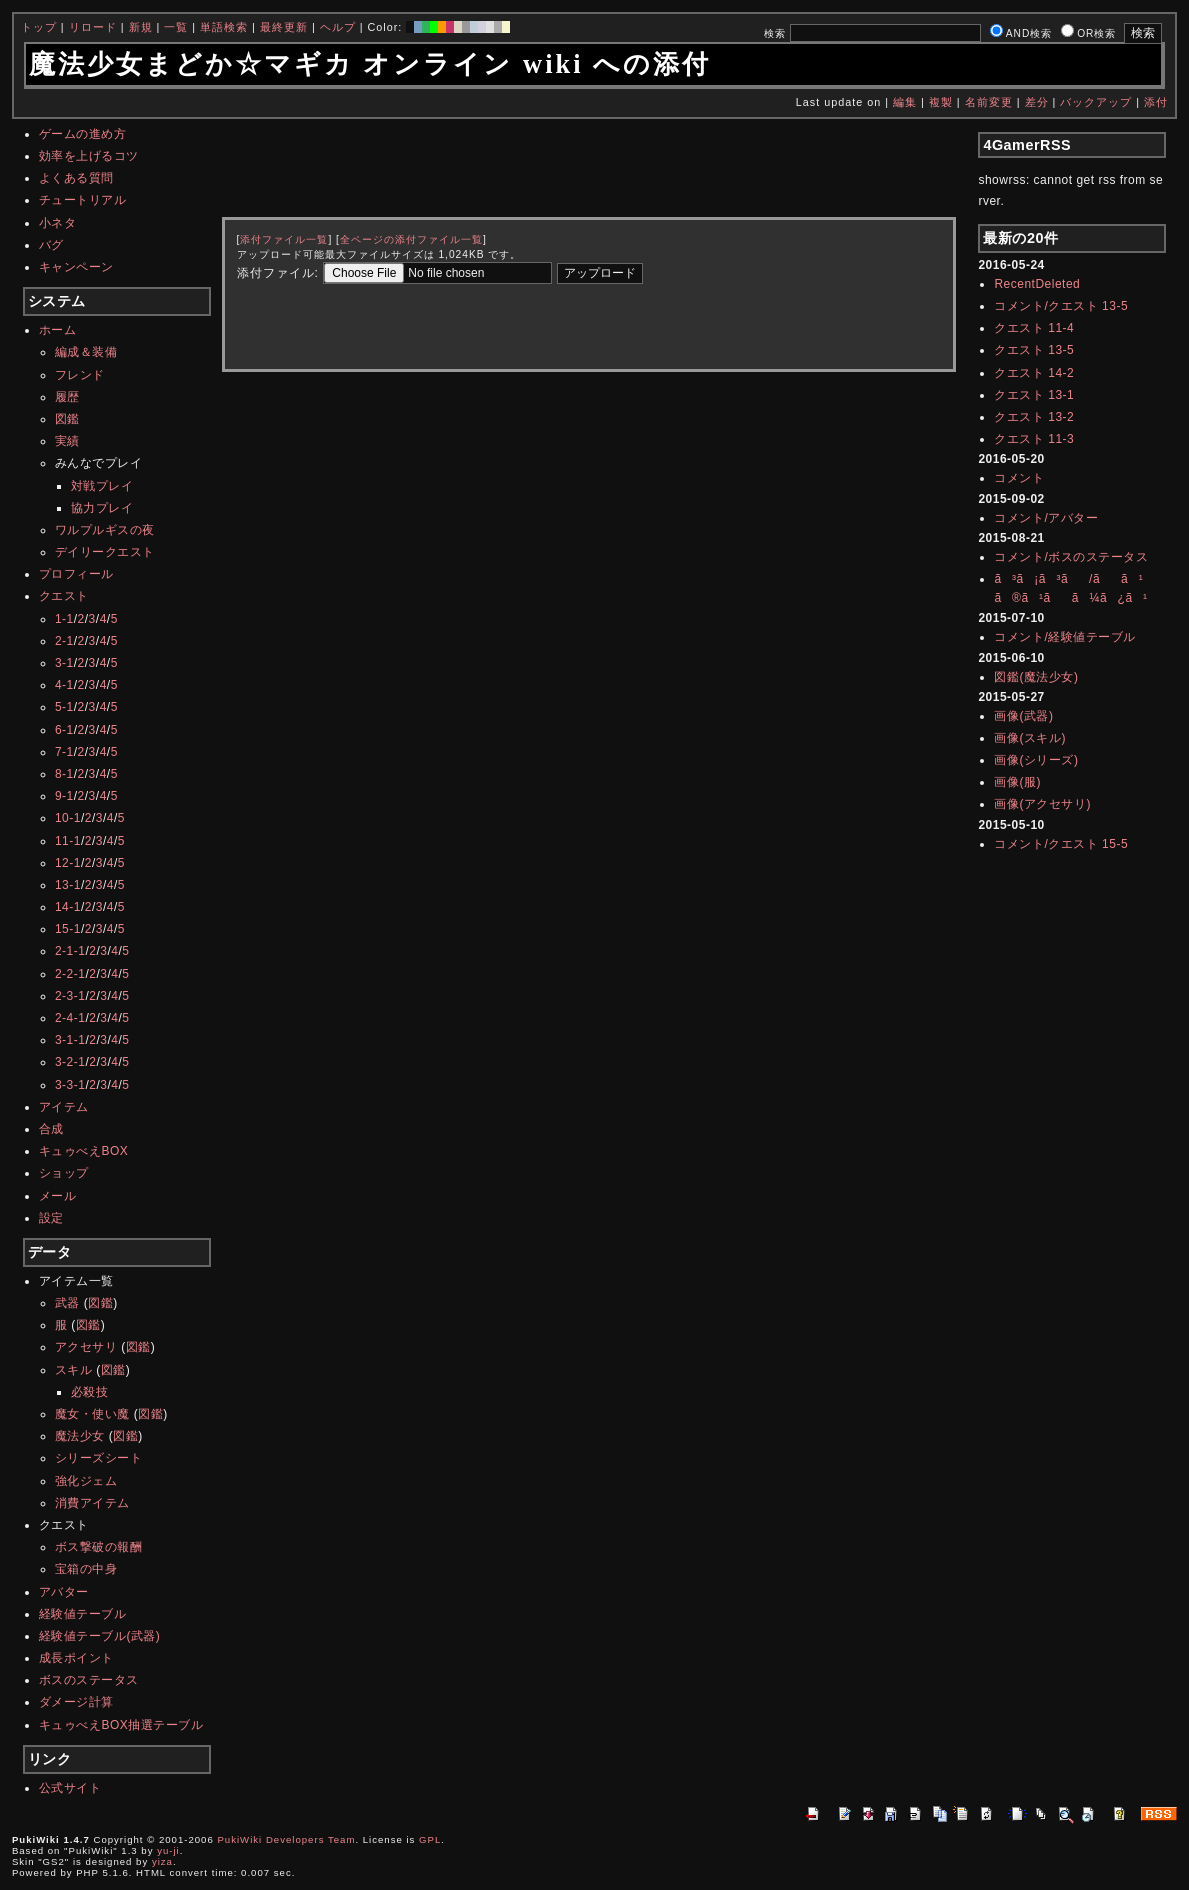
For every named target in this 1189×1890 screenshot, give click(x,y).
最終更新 (284, 27)
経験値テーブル (83, 1614)
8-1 (64, 774)
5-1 (64, 707)
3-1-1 (70, 1040)
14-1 (68, 907)
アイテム (64, 1107)
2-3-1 (70, 996)
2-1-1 (70, 951)
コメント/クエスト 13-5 (1061, 306)
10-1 (68, 818)
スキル (74, 1370)
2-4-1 (70, 1018)
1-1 (64, 619)
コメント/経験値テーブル (1064, 637)
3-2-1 (70, 1062)
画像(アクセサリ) (1042, 804)
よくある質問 (76, 178)
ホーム (58, 330)
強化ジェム (86, 1481)
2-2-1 (70, 974)
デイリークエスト (105, 552)
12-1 (68, 863)
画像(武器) (1023, 716)
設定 (51, 1218)
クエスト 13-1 (1034, 395)
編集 (905, 102)
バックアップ (1096, 102)
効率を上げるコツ (89, 156)
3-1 (64, 663)
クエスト (64, 596)
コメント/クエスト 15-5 (1061, 844)
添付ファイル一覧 (284, 239)
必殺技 (90, 1392)
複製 (941, 102)
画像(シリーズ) (1036, 760)
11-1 (68, 841)
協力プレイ (102, 508)
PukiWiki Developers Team (286, 1839)
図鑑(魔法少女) (1036, 677)
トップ (39, 27)
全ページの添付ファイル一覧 (411, 239)
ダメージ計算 (76, 1702)
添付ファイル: (278, 273)
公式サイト (70, 1788)
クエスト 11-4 (1034, 328)
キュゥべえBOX (83, 1151)
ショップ (64, 1173)
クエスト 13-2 (1034, 417)
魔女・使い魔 (92, 1414)
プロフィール (76, 574)
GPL (430, 1839)
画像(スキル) (1030, 738)
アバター (64, 1592)
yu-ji (168, 1850)
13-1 (68, 885)
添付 (1156, 102)
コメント (1019, 478)
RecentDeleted (1037, 284)
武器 (67, 1303)
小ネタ (58, 223)
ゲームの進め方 (83, 134)
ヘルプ (338, 27)
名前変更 (989, 102)
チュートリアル (83, 200)
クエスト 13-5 (1034, 350)
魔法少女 (80, 1436)
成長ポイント (76, 1658)
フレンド (80, 375)
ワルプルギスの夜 (105, 530)
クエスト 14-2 (1034, 373)
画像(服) (1017, 782)
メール (58, 1196)
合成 (51, 1129)
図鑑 (67, 419)
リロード (93, 27)
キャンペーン (76, 267)
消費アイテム (92, 1503)
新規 (141, 27)
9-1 (64, 796)
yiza (162, 1861)
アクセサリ (86, 1347)
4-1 (64, 685)
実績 (67, 441)
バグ (51, 245)
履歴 (67, 397)
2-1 (64, 641)
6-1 (64, 730)
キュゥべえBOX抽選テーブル (121, 1725)
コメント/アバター (1046, 518)
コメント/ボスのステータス (1071, 557)
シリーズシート (99, 1458)
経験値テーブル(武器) (100, 1636)
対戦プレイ (102, 486)
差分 (1037, 102)
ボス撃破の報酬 (99, 1547)
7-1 (64, 752)
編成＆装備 (86, 352)
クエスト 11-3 (1034, 439)
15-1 (68, 929)
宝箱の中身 (86, 1569)
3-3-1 (70, 1085)
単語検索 (224, 27)
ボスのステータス (89, 1680)
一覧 (176, 27)
